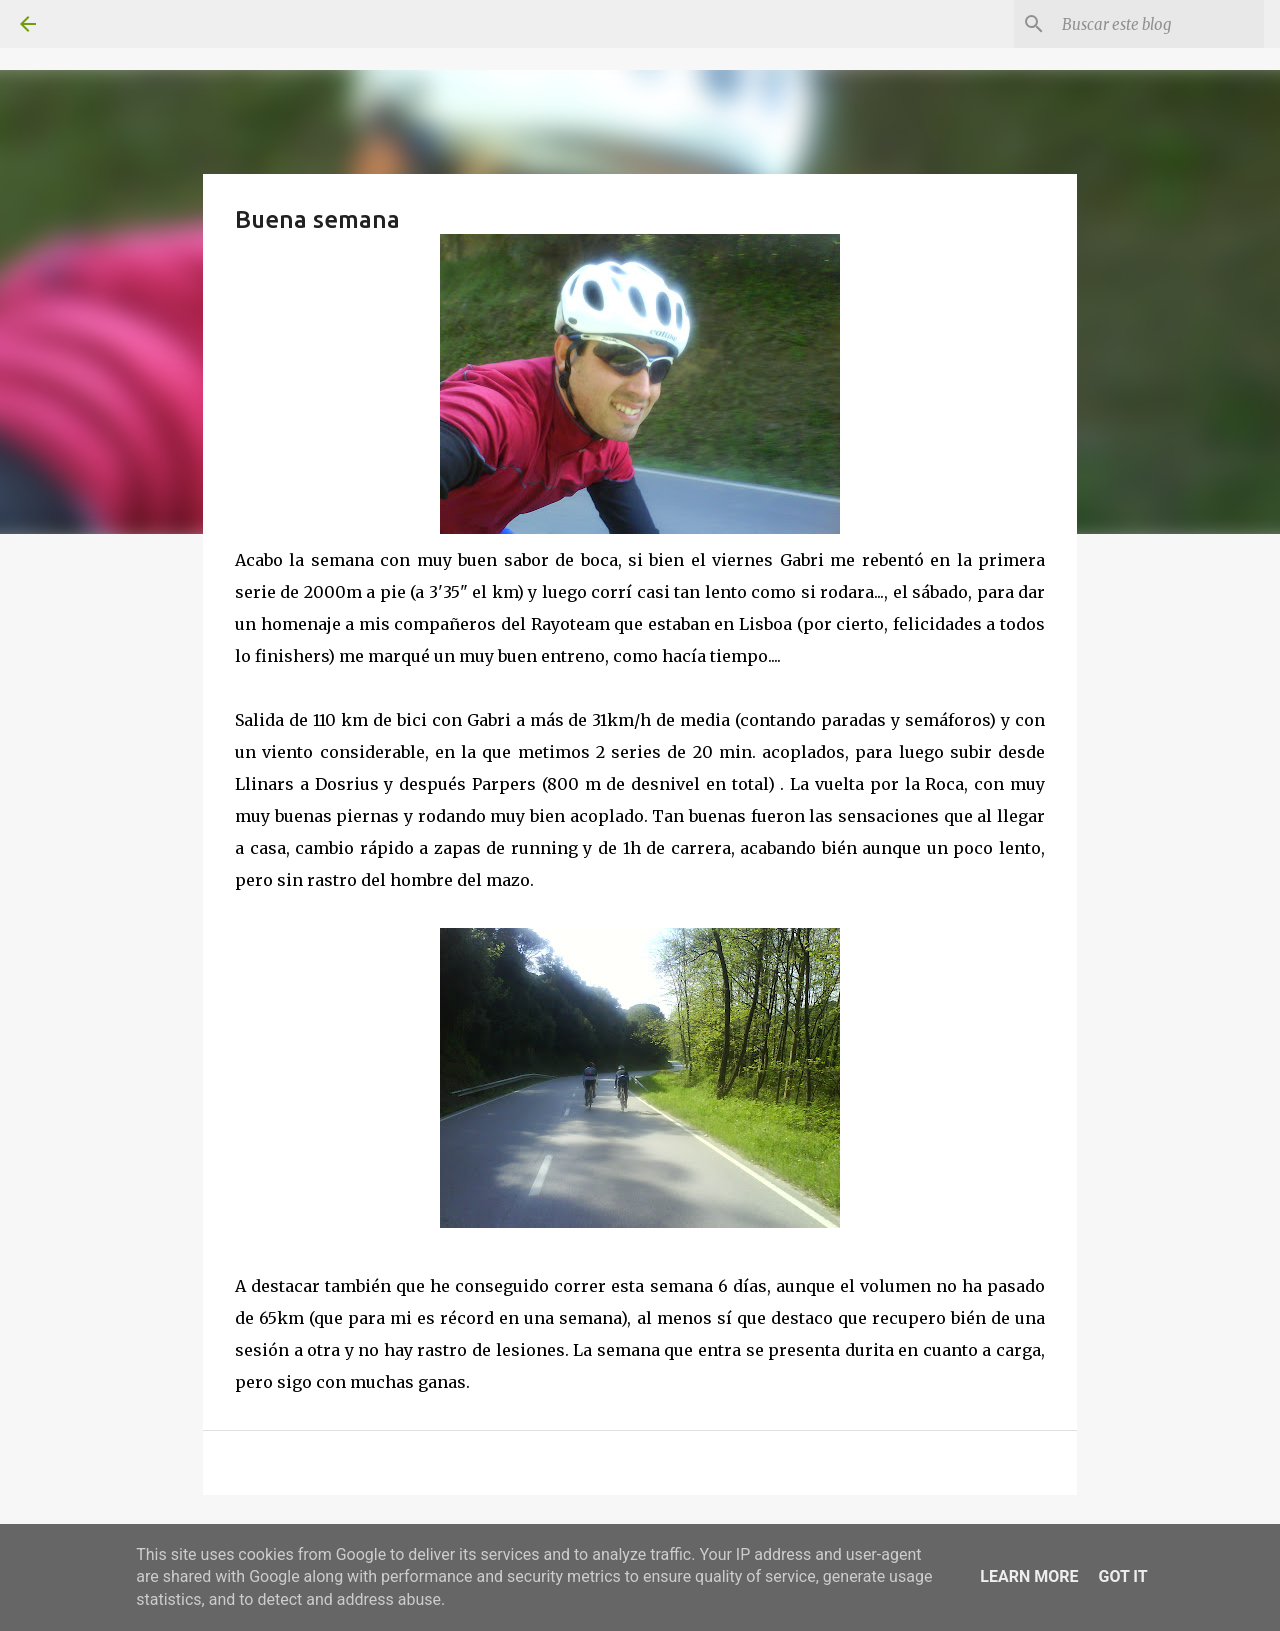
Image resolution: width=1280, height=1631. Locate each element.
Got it (1122, 1576)
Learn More (1029, 1576)
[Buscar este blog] (1159, 24)
